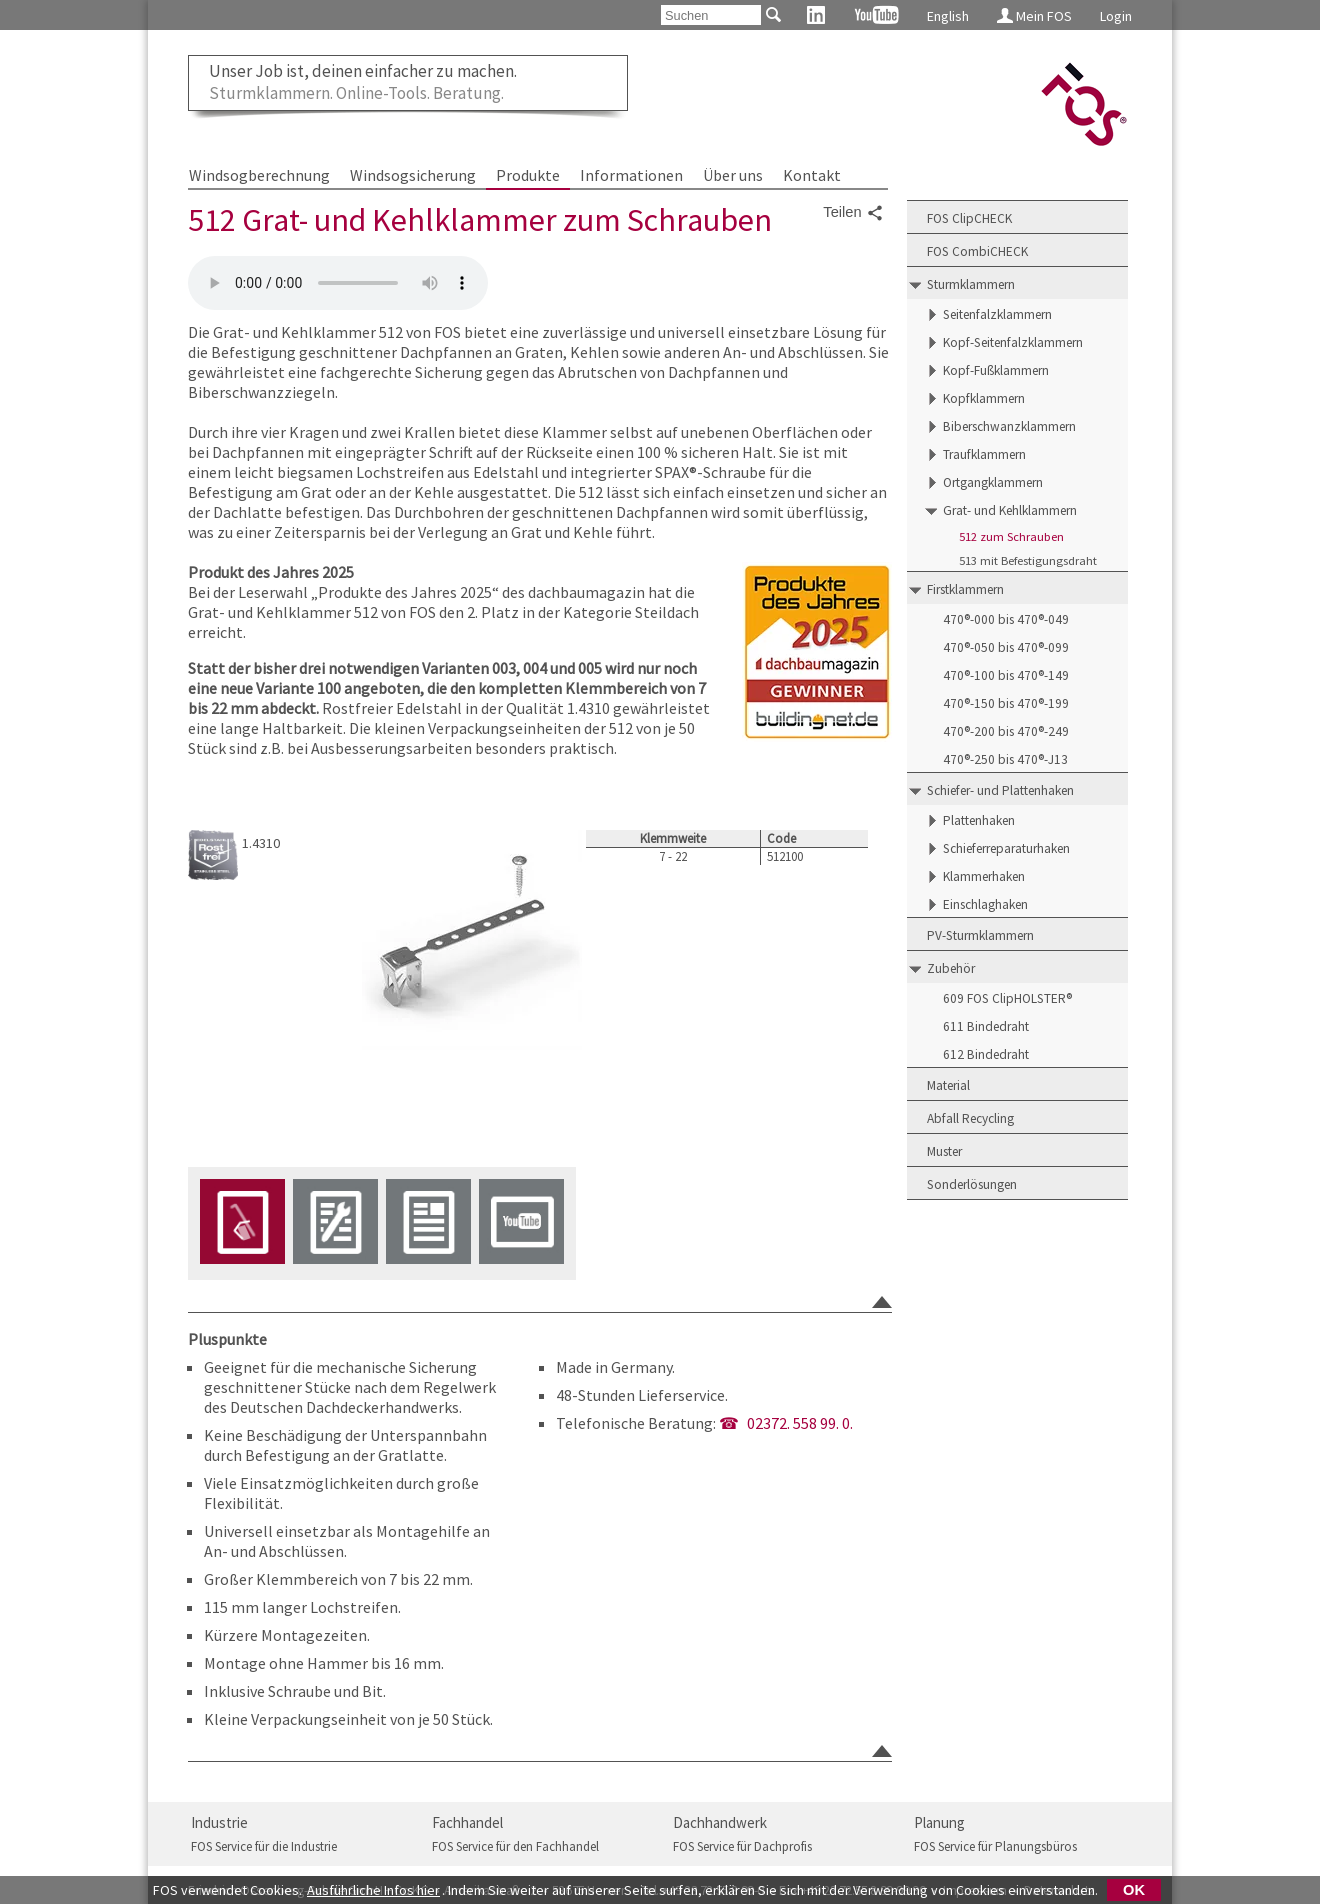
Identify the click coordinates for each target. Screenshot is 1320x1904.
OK (1134, 1890)
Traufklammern (984, 454)
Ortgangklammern (993, 482)
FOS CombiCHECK (977, 251)
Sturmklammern (971, 284)
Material (948, 1085)
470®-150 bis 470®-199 (1006, 703)
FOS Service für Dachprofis (742, 1846)
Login (1116, 16)
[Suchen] (711, 15)
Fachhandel (467, 1822)
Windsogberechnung (259, 175)
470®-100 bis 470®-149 (1006, 675)
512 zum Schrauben (1011, 536)
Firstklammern (965, 589)
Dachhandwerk (720, 1822)
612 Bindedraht (986, 1054)
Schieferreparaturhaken (1006, 848)
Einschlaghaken (985, 904)
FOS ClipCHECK (969, 218)
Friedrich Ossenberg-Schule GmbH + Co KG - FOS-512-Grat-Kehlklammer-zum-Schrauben (338, 283)
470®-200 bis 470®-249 (1006, 731)
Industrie (219, 1822)
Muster (944, 1151)
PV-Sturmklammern (980, 935)
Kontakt (812, 175)
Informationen (631, 175)
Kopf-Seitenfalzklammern (1013, 342)
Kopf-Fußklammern (996, 370)
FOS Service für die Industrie (264, 1846)
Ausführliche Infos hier (373, 1890)
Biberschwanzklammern (1009, 426)
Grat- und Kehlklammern (1010, 510)
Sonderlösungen (972, 1184)
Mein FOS (1034, 16)
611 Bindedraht (986, 1026)
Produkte (528, 175)
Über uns (733, 175)
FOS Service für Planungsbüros (995, 1846)
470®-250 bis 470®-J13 (1005, 759)
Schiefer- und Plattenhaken (1000, 790)
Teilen (853, 213)
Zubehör (951, 968)
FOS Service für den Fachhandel (515, 1846)
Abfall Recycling (970, 1118)
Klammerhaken (984, 876)
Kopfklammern (984, 398)
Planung (939, 1822)
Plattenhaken (979, 820)
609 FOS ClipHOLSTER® (1007, 998)
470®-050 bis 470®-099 (1006, 647)
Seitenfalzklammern (997, 314)
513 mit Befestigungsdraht (1028, 560)
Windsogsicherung (413, 175)
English (948, 16)
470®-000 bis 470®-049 (1006, 619)
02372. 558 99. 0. (800, 1423)
